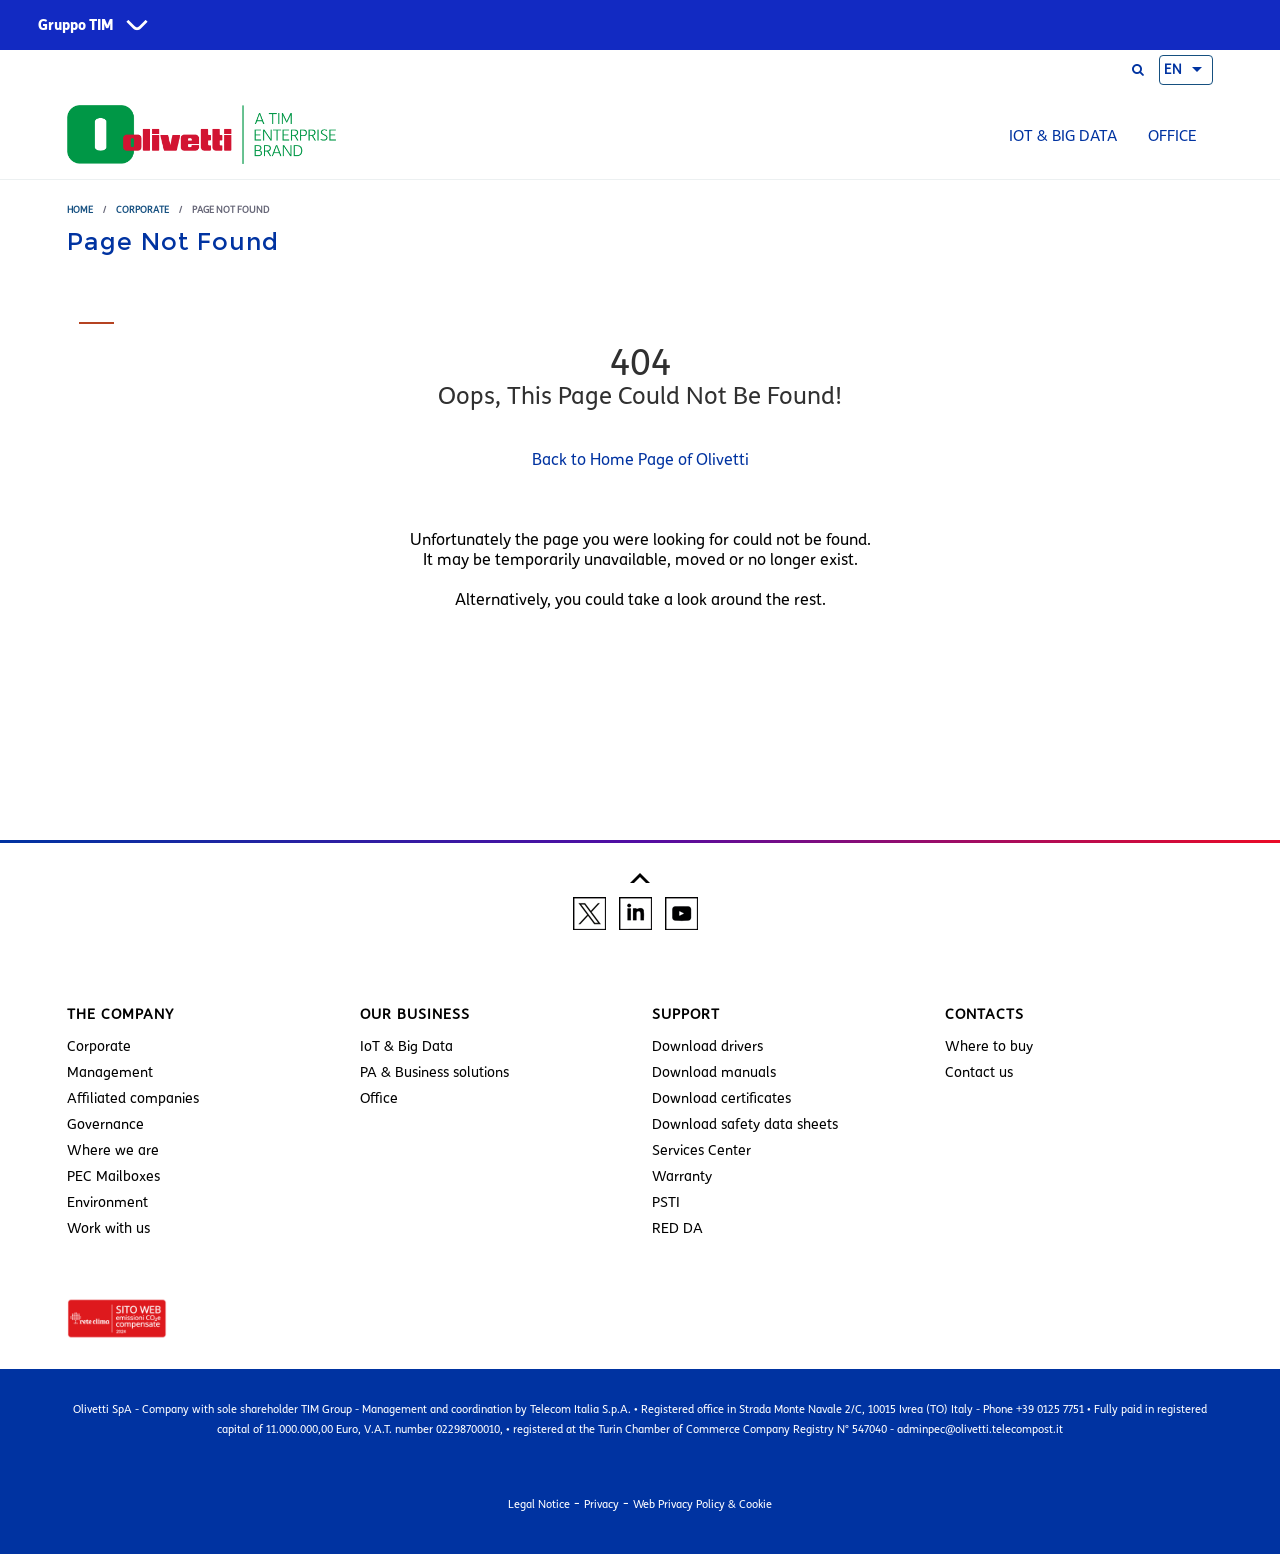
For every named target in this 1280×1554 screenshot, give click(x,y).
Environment (107, 1202)
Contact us (979, 1072)
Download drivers (707, 1046)
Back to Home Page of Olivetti (640, 459)
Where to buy (989, 1046)
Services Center (701, 1150)
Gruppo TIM (76, 25)
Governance (105, 1124)
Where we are (113, 1150)
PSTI (666, 1202)
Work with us (108, 1228)
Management (110, 1072)
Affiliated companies (133, 1098)
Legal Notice (539, 1504)
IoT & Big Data (1063, 136)
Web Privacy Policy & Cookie (702, 1504)
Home (80, 209)
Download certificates (721, 1098)
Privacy (601, 1504)
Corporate (142, 209)
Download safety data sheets (745, 1124)
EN (1173, 70)
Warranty (682, 1176)
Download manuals (714, 1072)
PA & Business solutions (434, 1072)
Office (1172, 136)
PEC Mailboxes (113, 1176)
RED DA (677, 1228)
